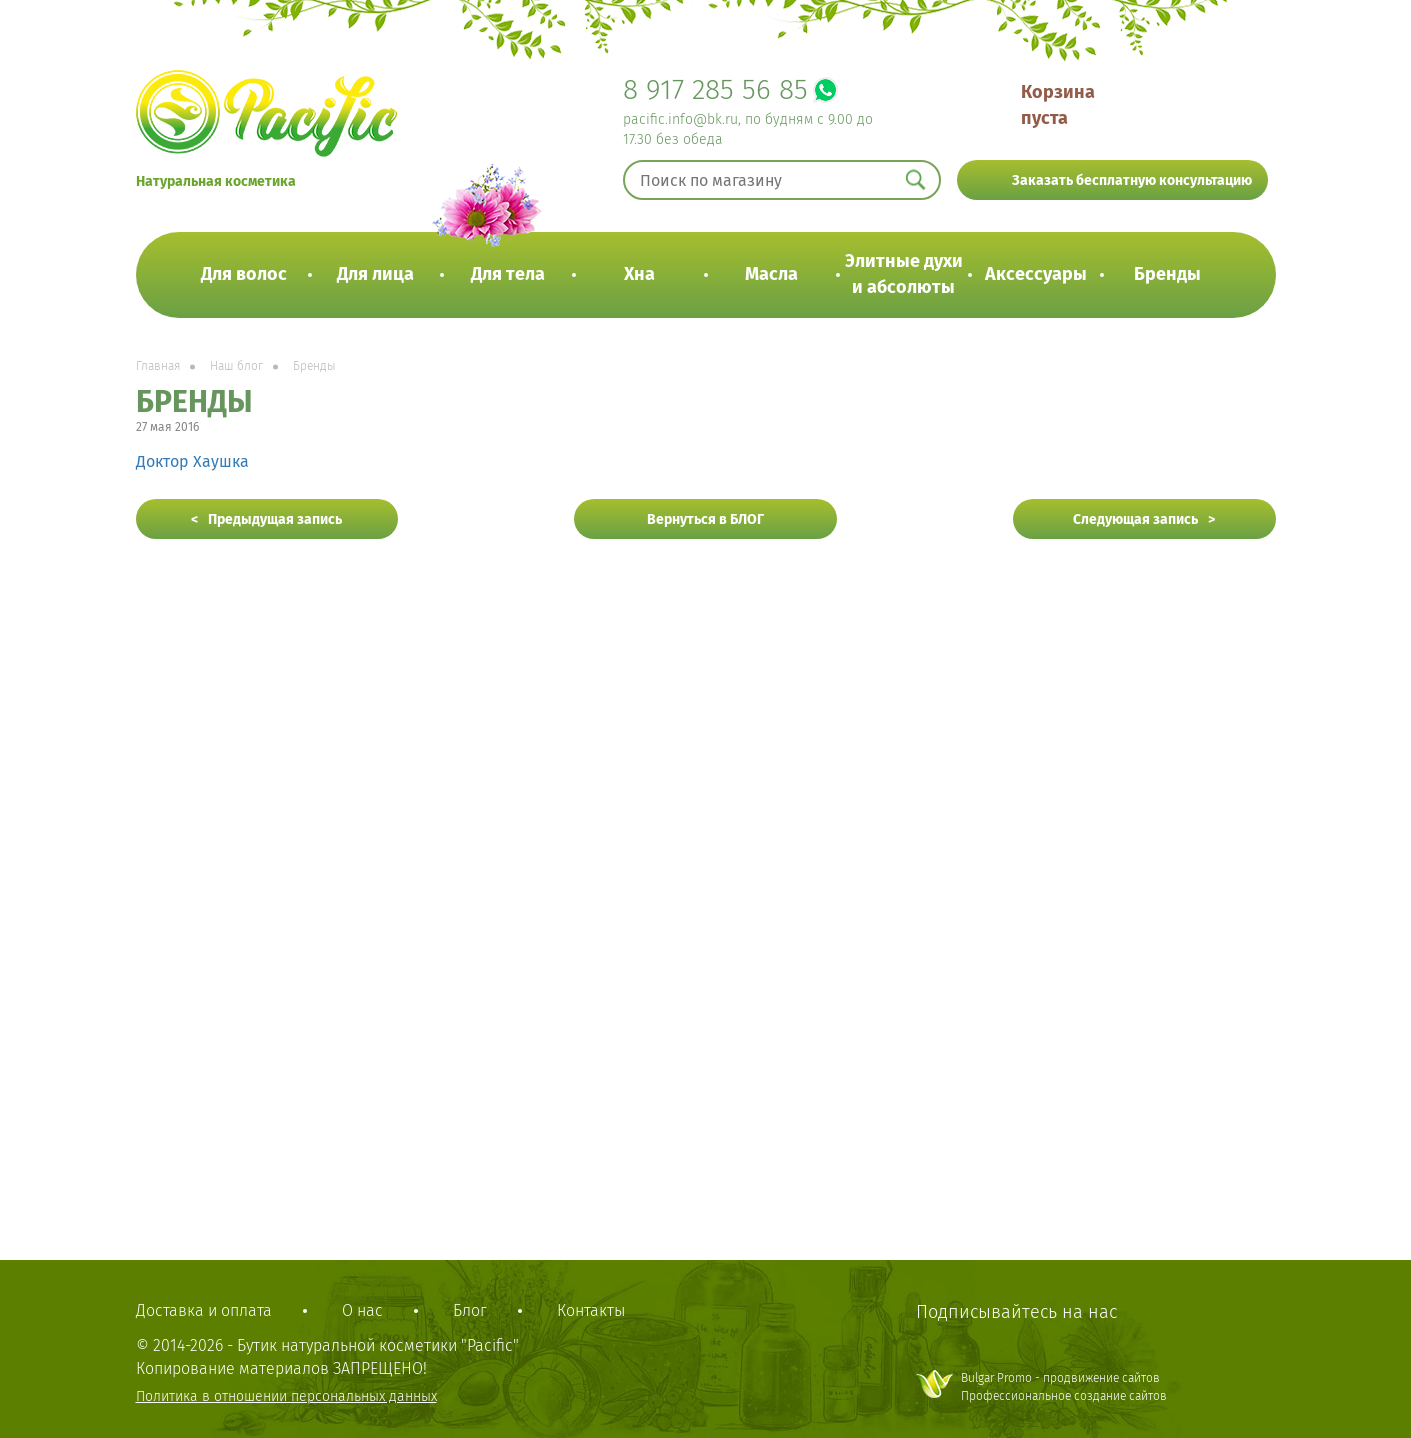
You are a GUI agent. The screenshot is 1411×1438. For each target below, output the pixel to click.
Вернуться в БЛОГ (705, 519)
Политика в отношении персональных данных (286, 1396)
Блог (470, 1310)
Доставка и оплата (204, 1310)
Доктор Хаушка (192, 461)
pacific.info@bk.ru (680, 119)
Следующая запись (1135, 519)
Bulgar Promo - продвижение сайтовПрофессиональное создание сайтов (1064, 1386)
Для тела (508, 274)
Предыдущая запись (275, 519)
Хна (639, 274)
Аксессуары (1036, 274)
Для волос (244, 274)
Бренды (1167, 274)
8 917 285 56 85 (715, 89)
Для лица (375, 274)
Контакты (591, 1310)
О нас (362, 1310)
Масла (771, 274)
